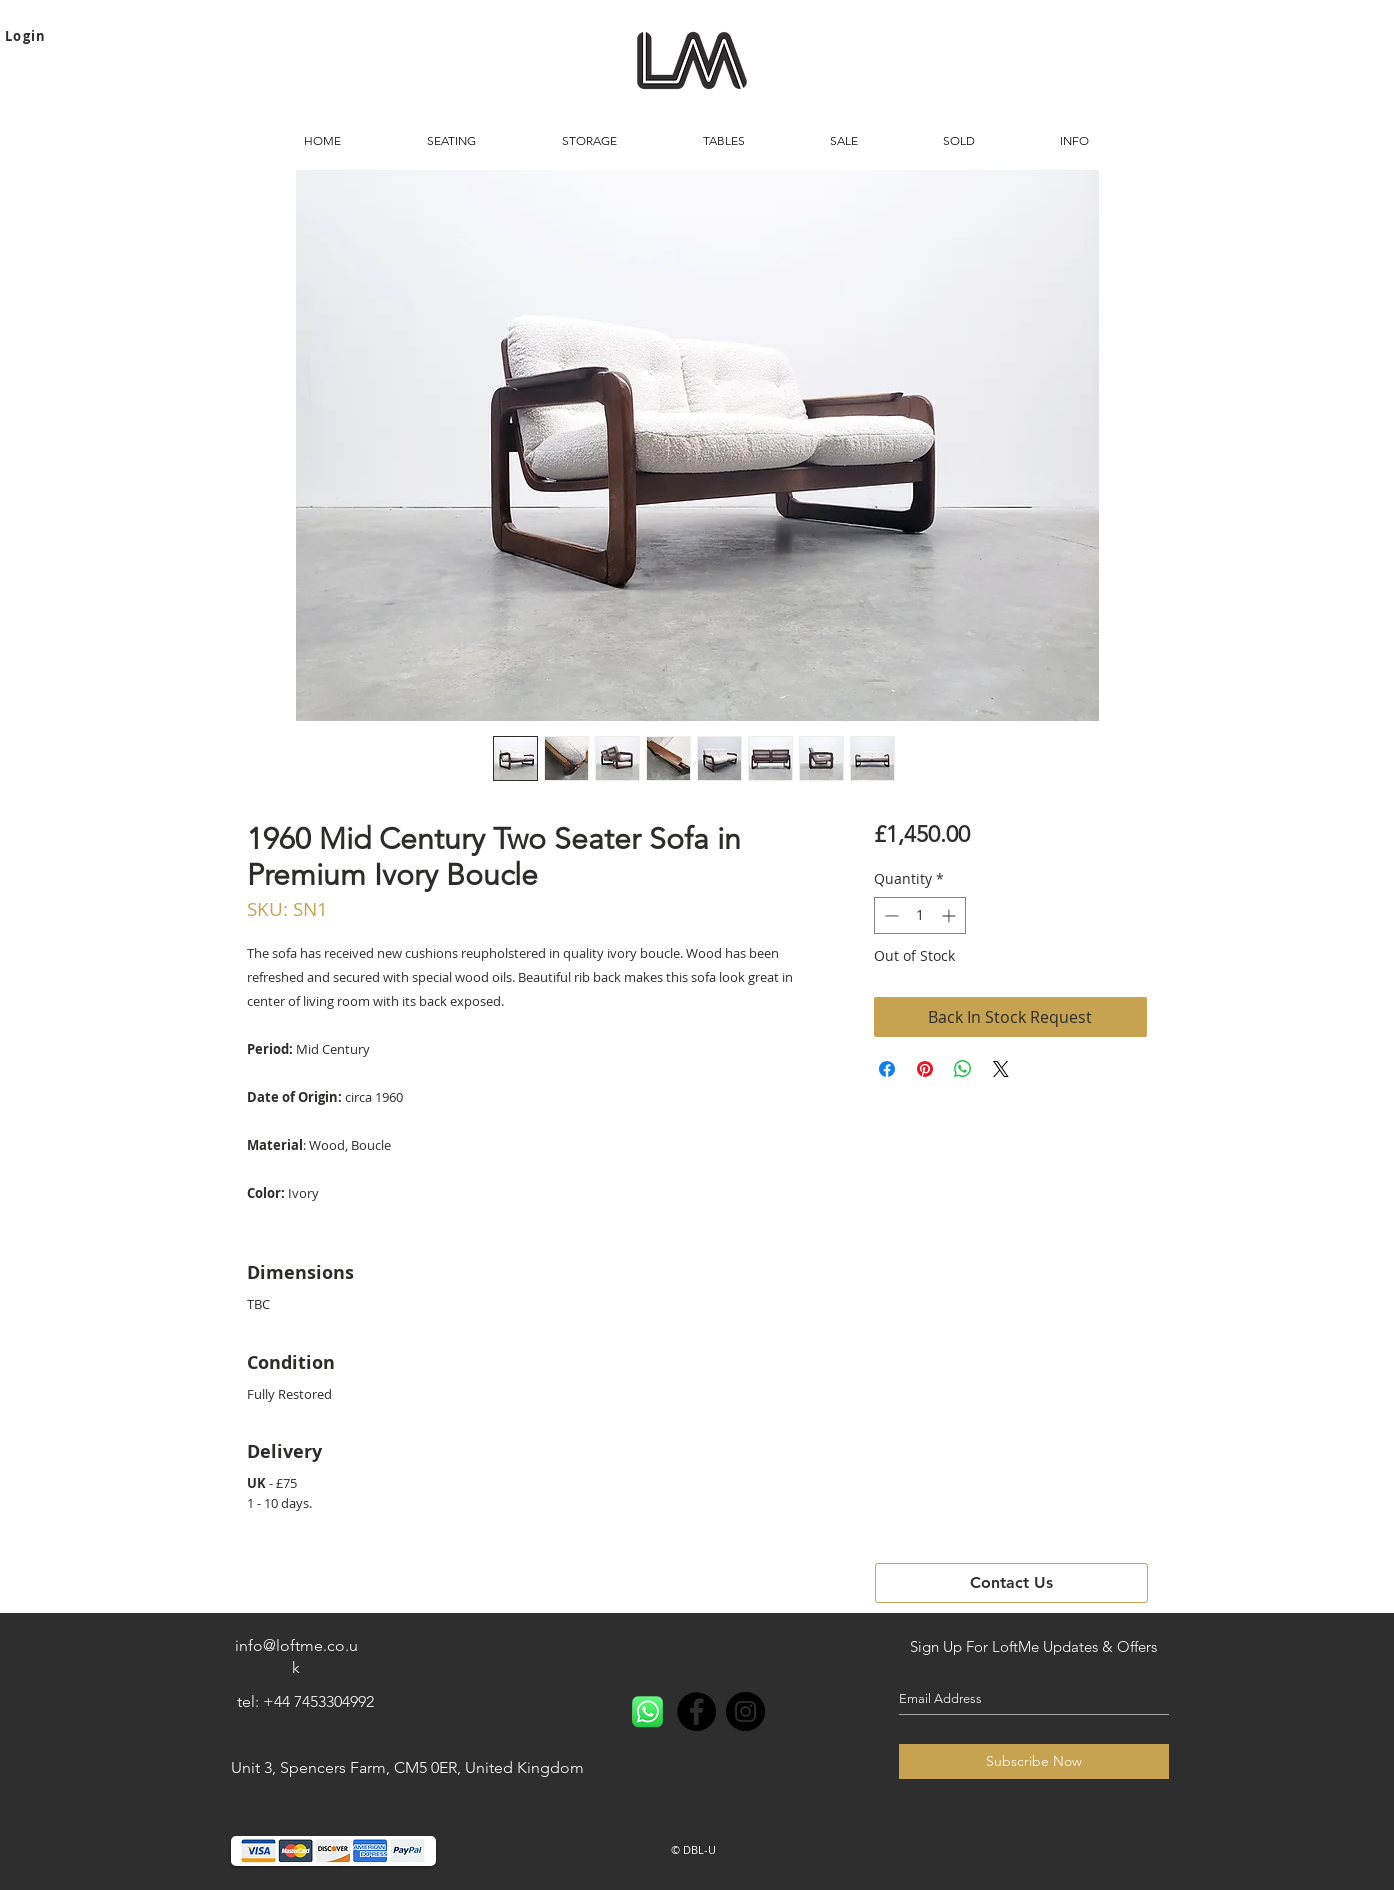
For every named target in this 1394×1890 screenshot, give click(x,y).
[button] (451, 141)
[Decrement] (889, 915)
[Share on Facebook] (887, 1069)
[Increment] (950, 915)
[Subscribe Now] (1034, 1761)
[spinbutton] (920, 915)
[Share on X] (1001, 1069)
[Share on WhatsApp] (963, 1069)
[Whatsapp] (647, 1711)
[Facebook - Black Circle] (696, 1711)
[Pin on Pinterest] (925, 1069)
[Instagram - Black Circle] (745, 1711)
